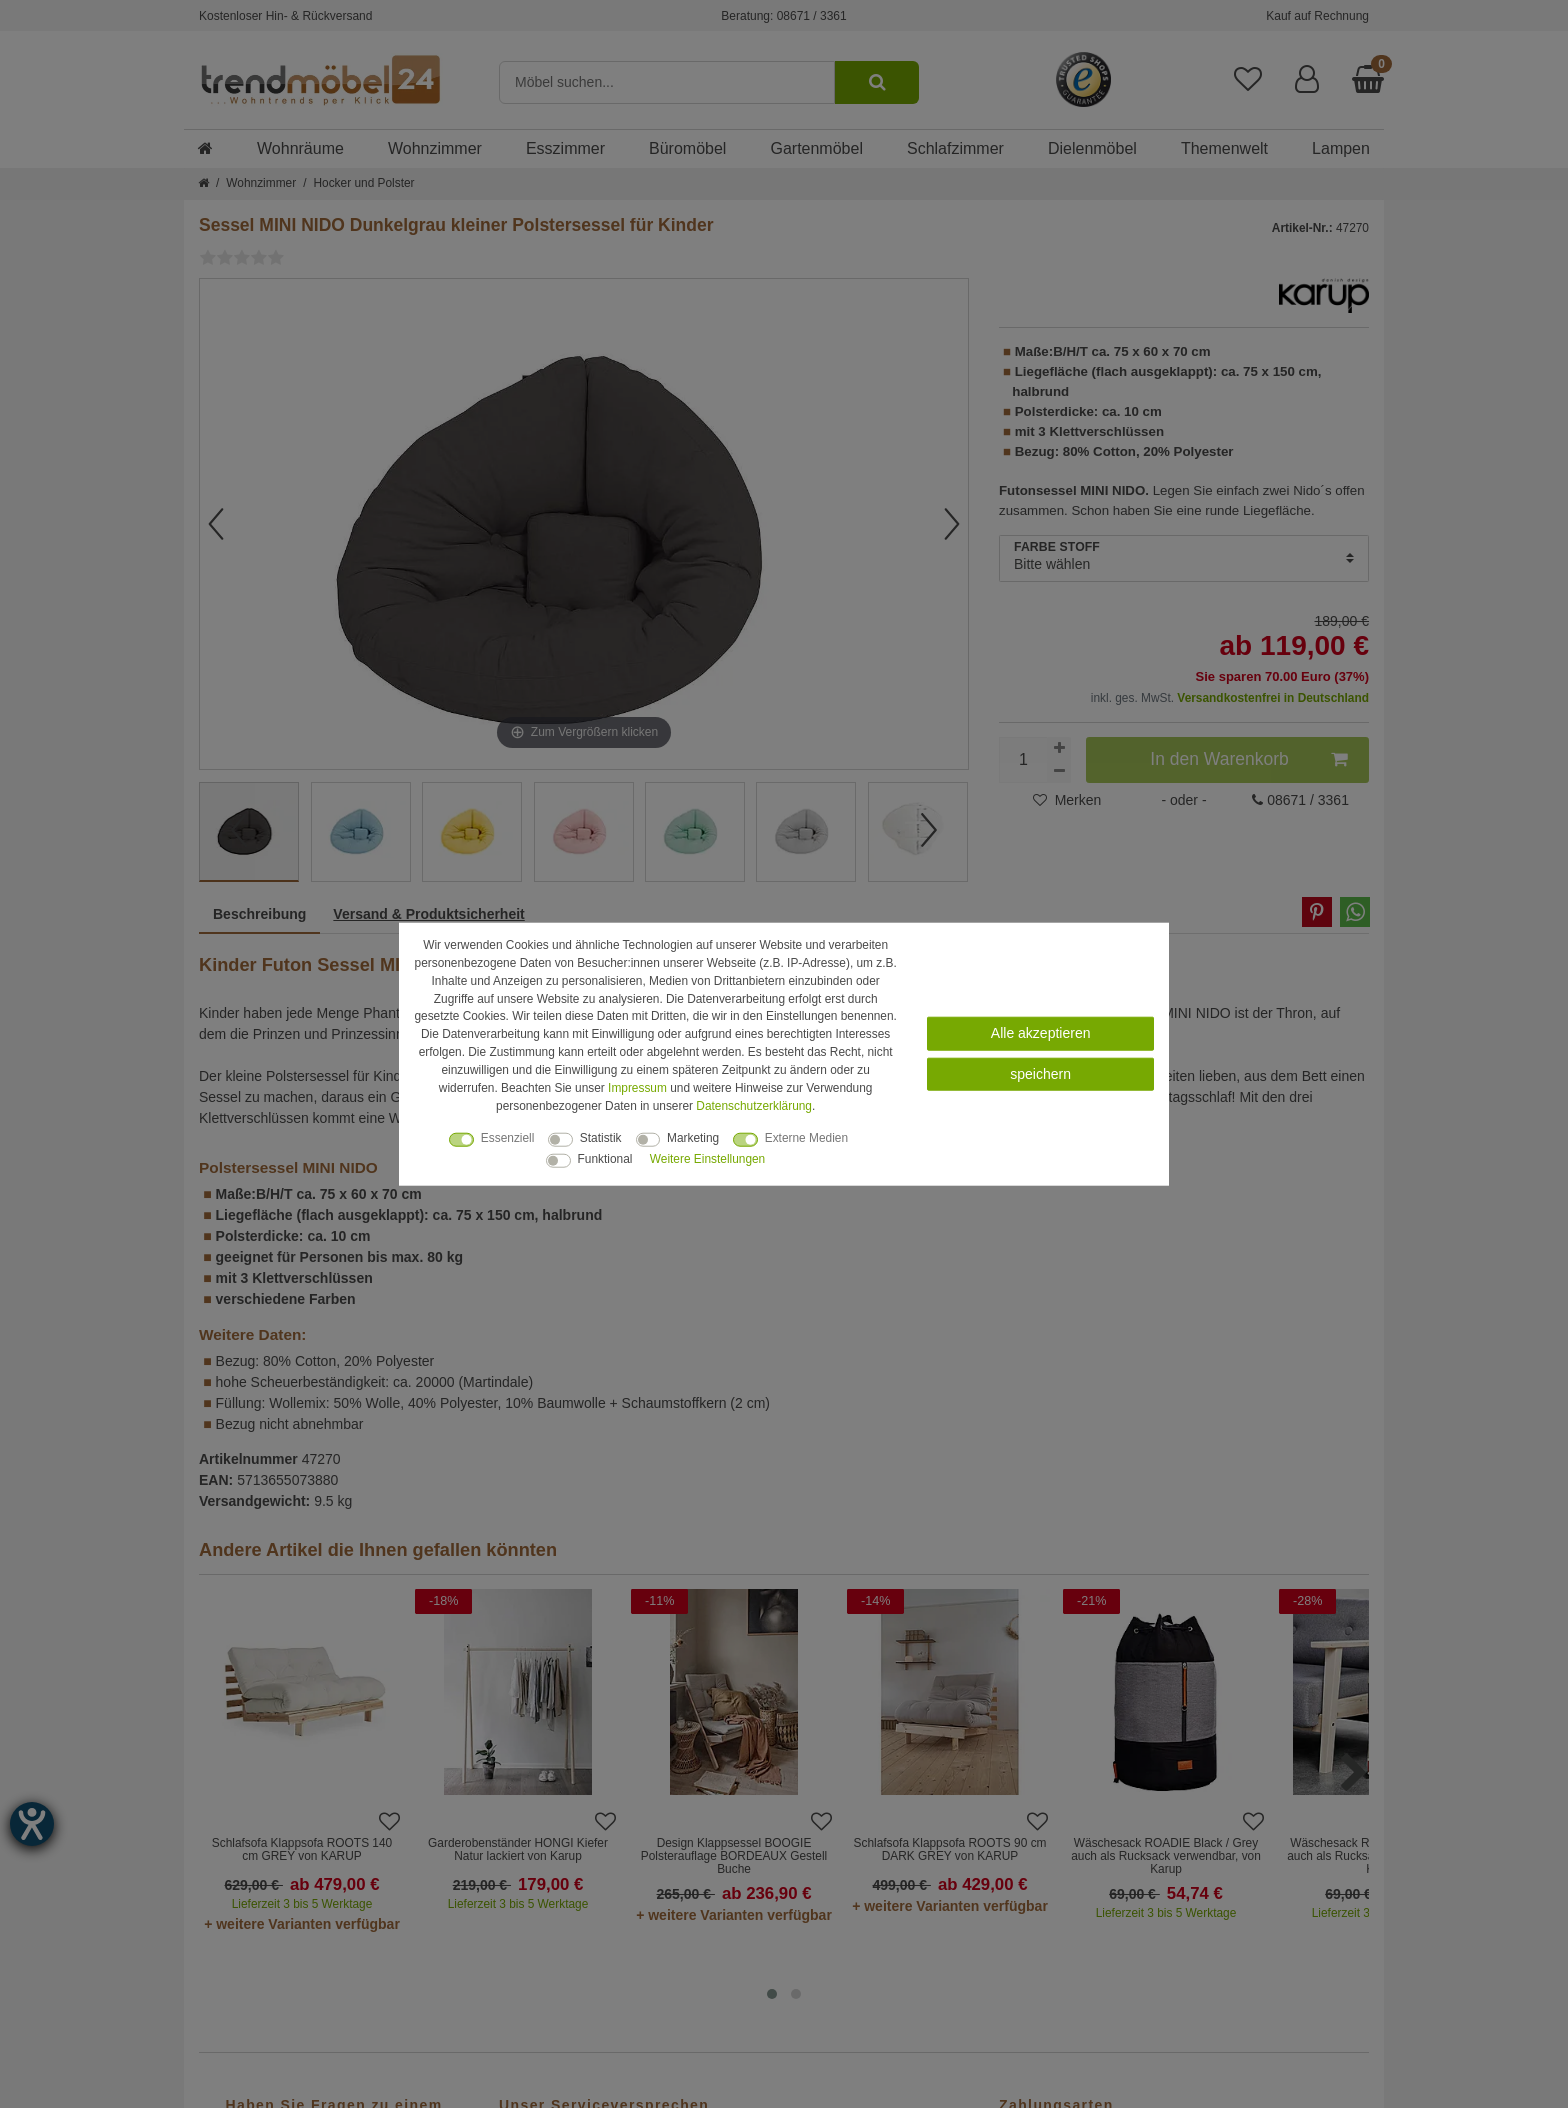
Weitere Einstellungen (707, 1158)
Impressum (637, 1088)
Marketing (693, 1137)
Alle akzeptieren (1041, 1033)
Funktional (605, 1158)
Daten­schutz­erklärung (754, 1105)
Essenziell (508, 1137)
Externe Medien (806, 1137)
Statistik (601, 1137)
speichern (1040, 1074)
